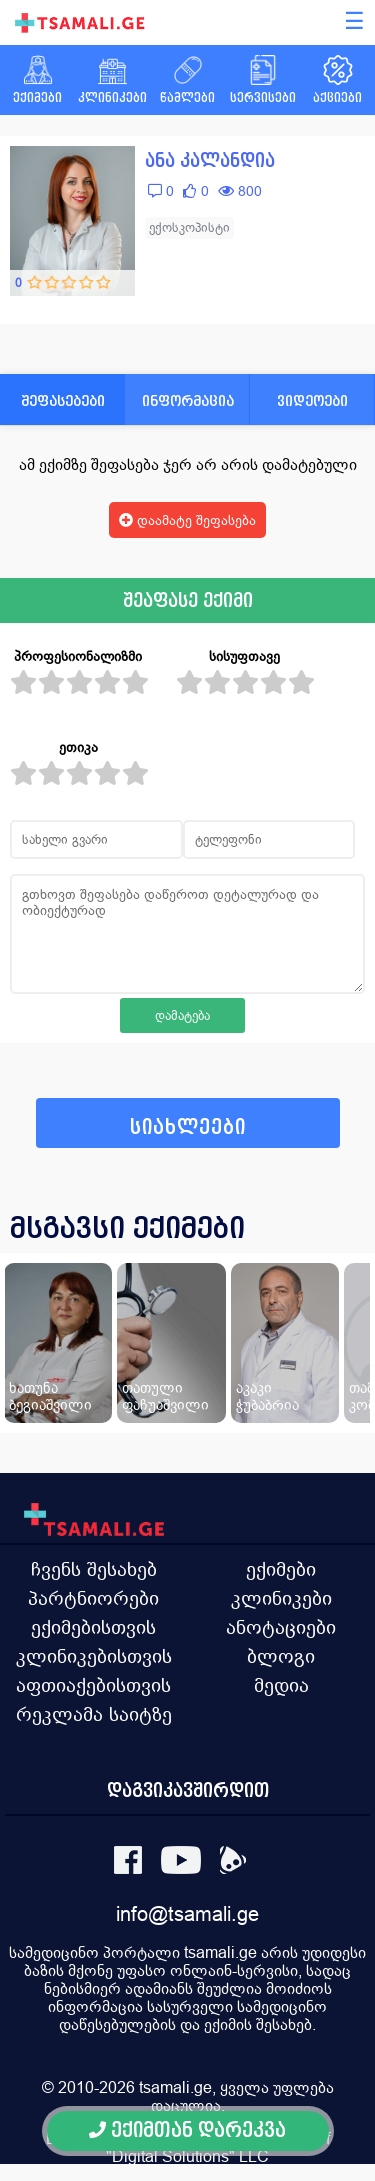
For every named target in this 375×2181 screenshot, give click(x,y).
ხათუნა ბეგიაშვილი (50, 1396)
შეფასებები (63, 400)
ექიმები (281, 1569)
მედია (281, 1685)
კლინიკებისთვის (94, 1656)
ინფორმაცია (188, 400)
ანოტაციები (281, 1627)
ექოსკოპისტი (189, 227)
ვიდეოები (312, 400)
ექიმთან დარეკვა (187, 2130)
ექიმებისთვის (93, 1627)
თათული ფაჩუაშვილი (165, 1396)
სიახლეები (188, 1127)
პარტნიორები (93, 1598)
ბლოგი (281, 1656)
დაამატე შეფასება (187, 520)
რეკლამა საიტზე (94, 1714)
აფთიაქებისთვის (93, 1685)
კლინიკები (281, 1598)
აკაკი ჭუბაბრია (267, 1396)
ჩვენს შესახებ (94, 1569)
